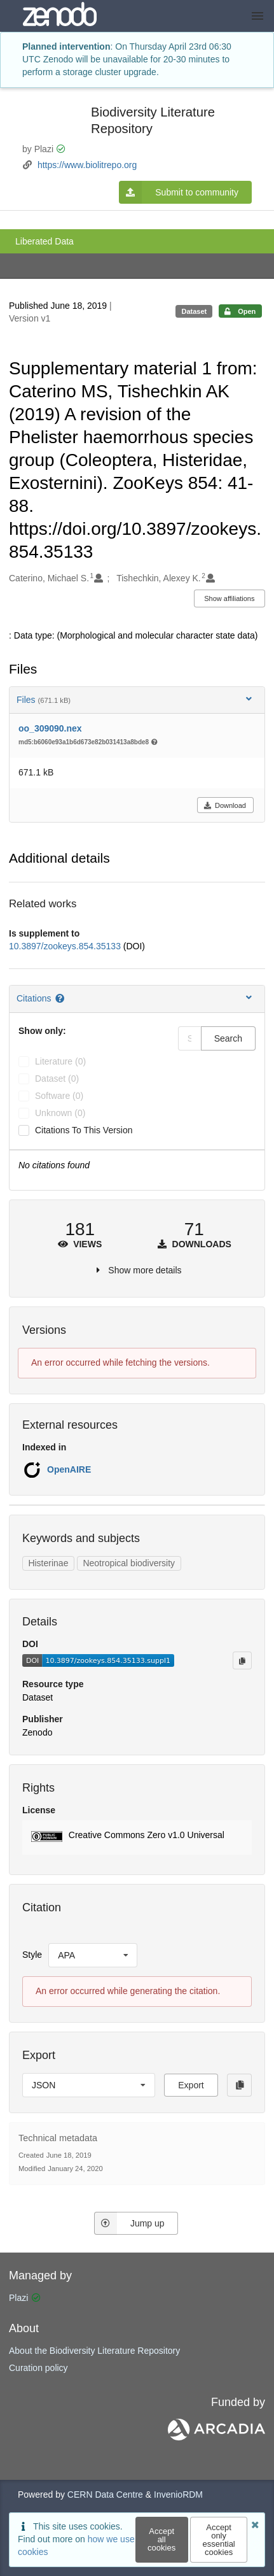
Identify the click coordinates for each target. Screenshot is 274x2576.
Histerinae (48, 1563)
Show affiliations (229, 598)
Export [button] (190, 2085)
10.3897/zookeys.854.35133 (66, 946)
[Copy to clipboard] (242, 1660)
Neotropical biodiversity (129, 1563)
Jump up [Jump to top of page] (129, 2223)
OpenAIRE (69, 1469)
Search (228, 1038)
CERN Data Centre (105, 2494)
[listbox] (92, 1955)
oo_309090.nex (50, 728)
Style (32, 1955)
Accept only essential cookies (218, 2540)
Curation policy (38, 2368)
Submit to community (178, 192)
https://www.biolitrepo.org (87, 165)
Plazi (18, 2298)
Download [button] (224, 805)
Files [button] (135, 699)
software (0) (59, 1096)
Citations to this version (84, 1130)
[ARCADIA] (216, 2437)
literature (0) (60, 1061)
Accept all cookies (161, 2539)
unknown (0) (60, 1113)
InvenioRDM (178, 2494)
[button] (137, 1837)
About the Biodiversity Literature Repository (94, 2351)
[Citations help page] (60, 998)
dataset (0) (57, 1078)
